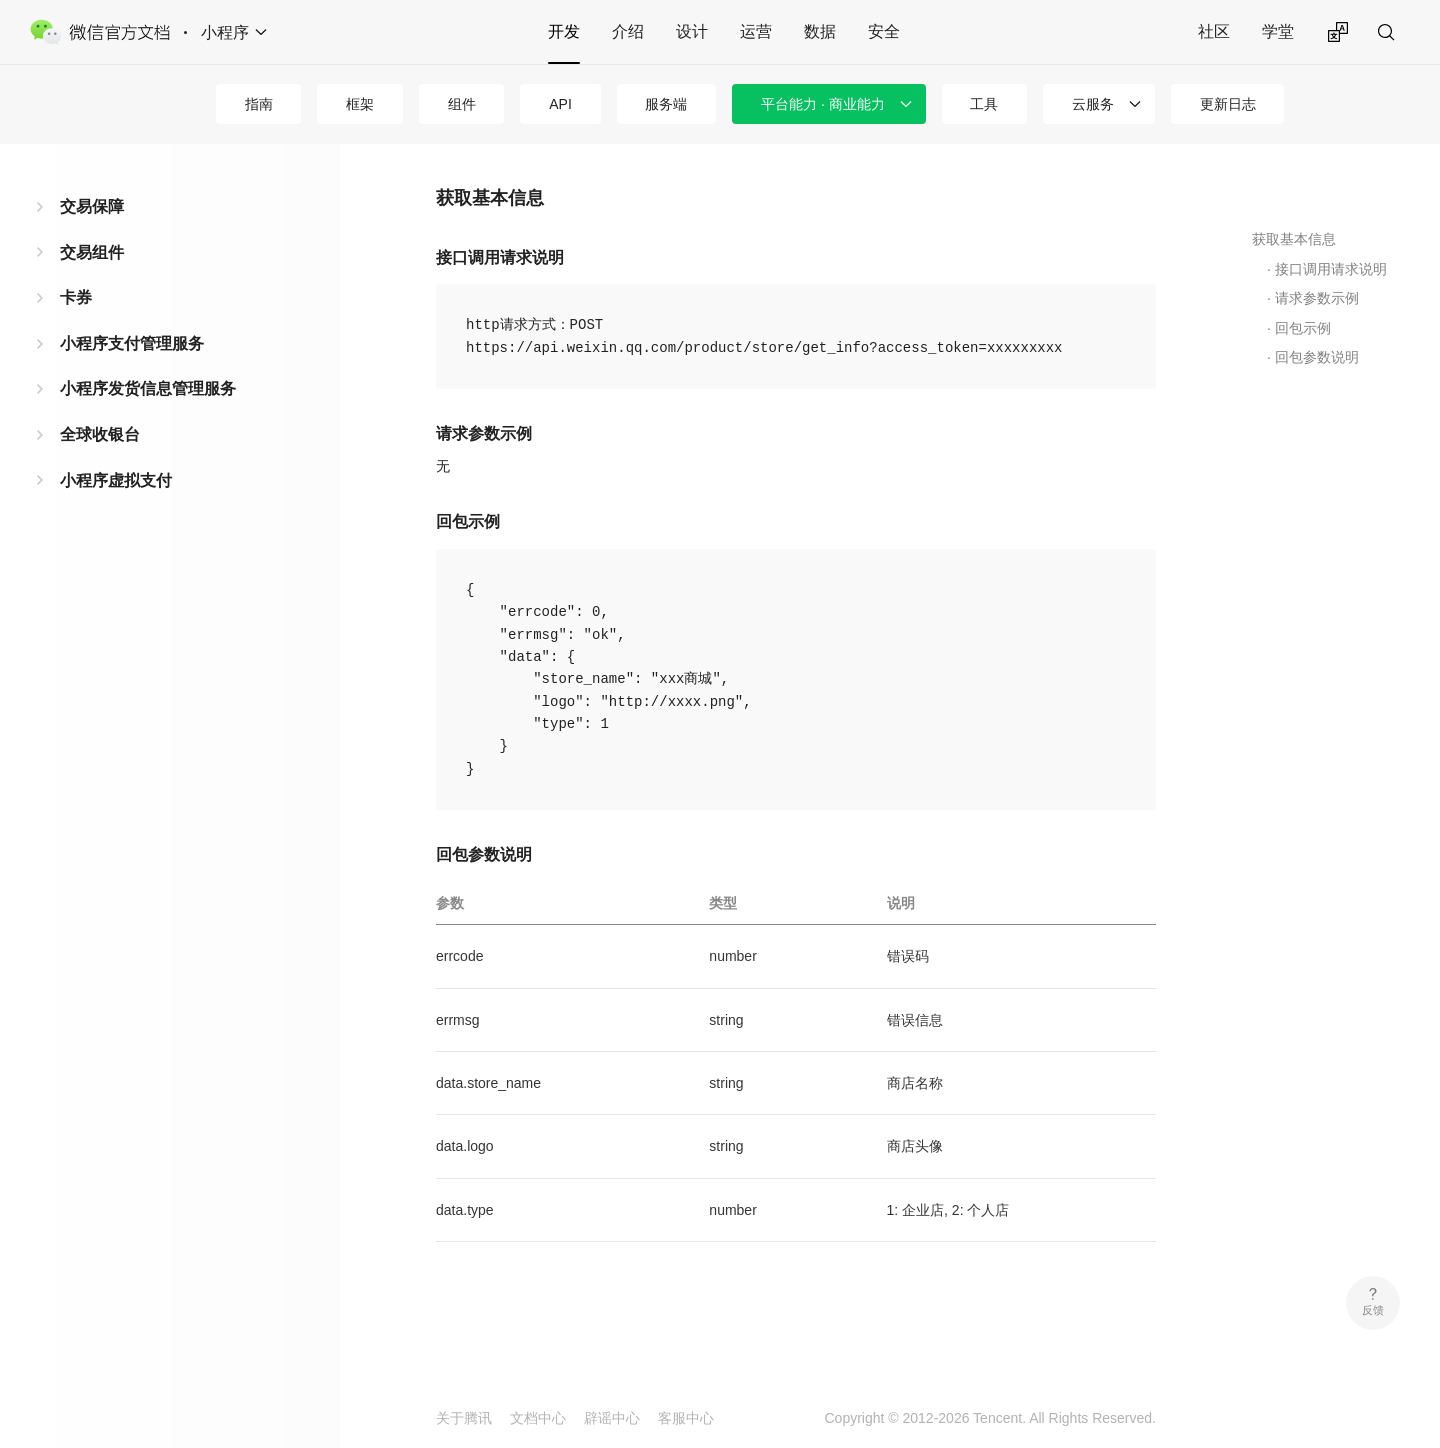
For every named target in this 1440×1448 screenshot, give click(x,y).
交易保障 (92, 206)
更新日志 (1228, 104)
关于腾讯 (464, 1418)
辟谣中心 (612, 1418)
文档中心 (538, 1418)
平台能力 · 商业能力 (823, 104)
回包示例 (1303, 328)
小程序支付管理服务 (132, 343)
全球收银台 (100, 434)
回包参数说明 (1317, 357)
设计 (692, 31)
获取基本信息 (1294, 239)
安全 (884, 31)
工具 (984, 104)
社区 (1214, 31)
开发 (564, 31)
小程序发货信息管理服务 (148, 388)
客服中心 (686, 1418)
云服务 (1093, 104)
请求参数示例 (1317, 298)
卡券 (76, 297)
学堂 (1278, 31)
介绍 (628, 31)
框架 (360, 104)
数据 (820, 31)
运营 (756, 31)
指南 (259, 104)
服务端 (666, 104)
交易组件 (92, 252)
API (560, 104)
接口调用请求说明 (1331, 269)
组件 (462, 104)
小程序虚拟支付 (116, 480)
